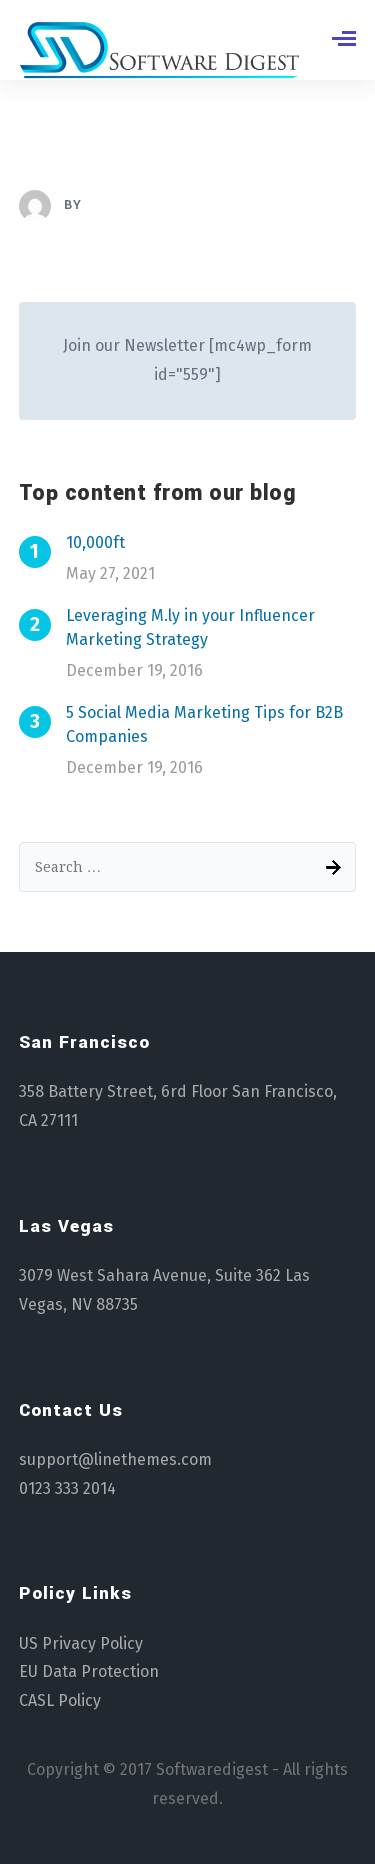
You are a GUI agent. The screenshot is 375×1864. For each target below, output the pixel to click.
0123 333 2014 (67, 1488)
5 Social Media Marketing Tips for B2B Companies (204, 724)
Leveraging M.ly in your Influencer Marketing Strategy (190, 627)
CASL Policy (60, 1700)
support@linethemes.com (115, 1459)
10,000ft (95, 542)
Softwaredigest (212, 1769)
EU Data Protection (89, 1671)
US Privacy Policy (81, 1643)
